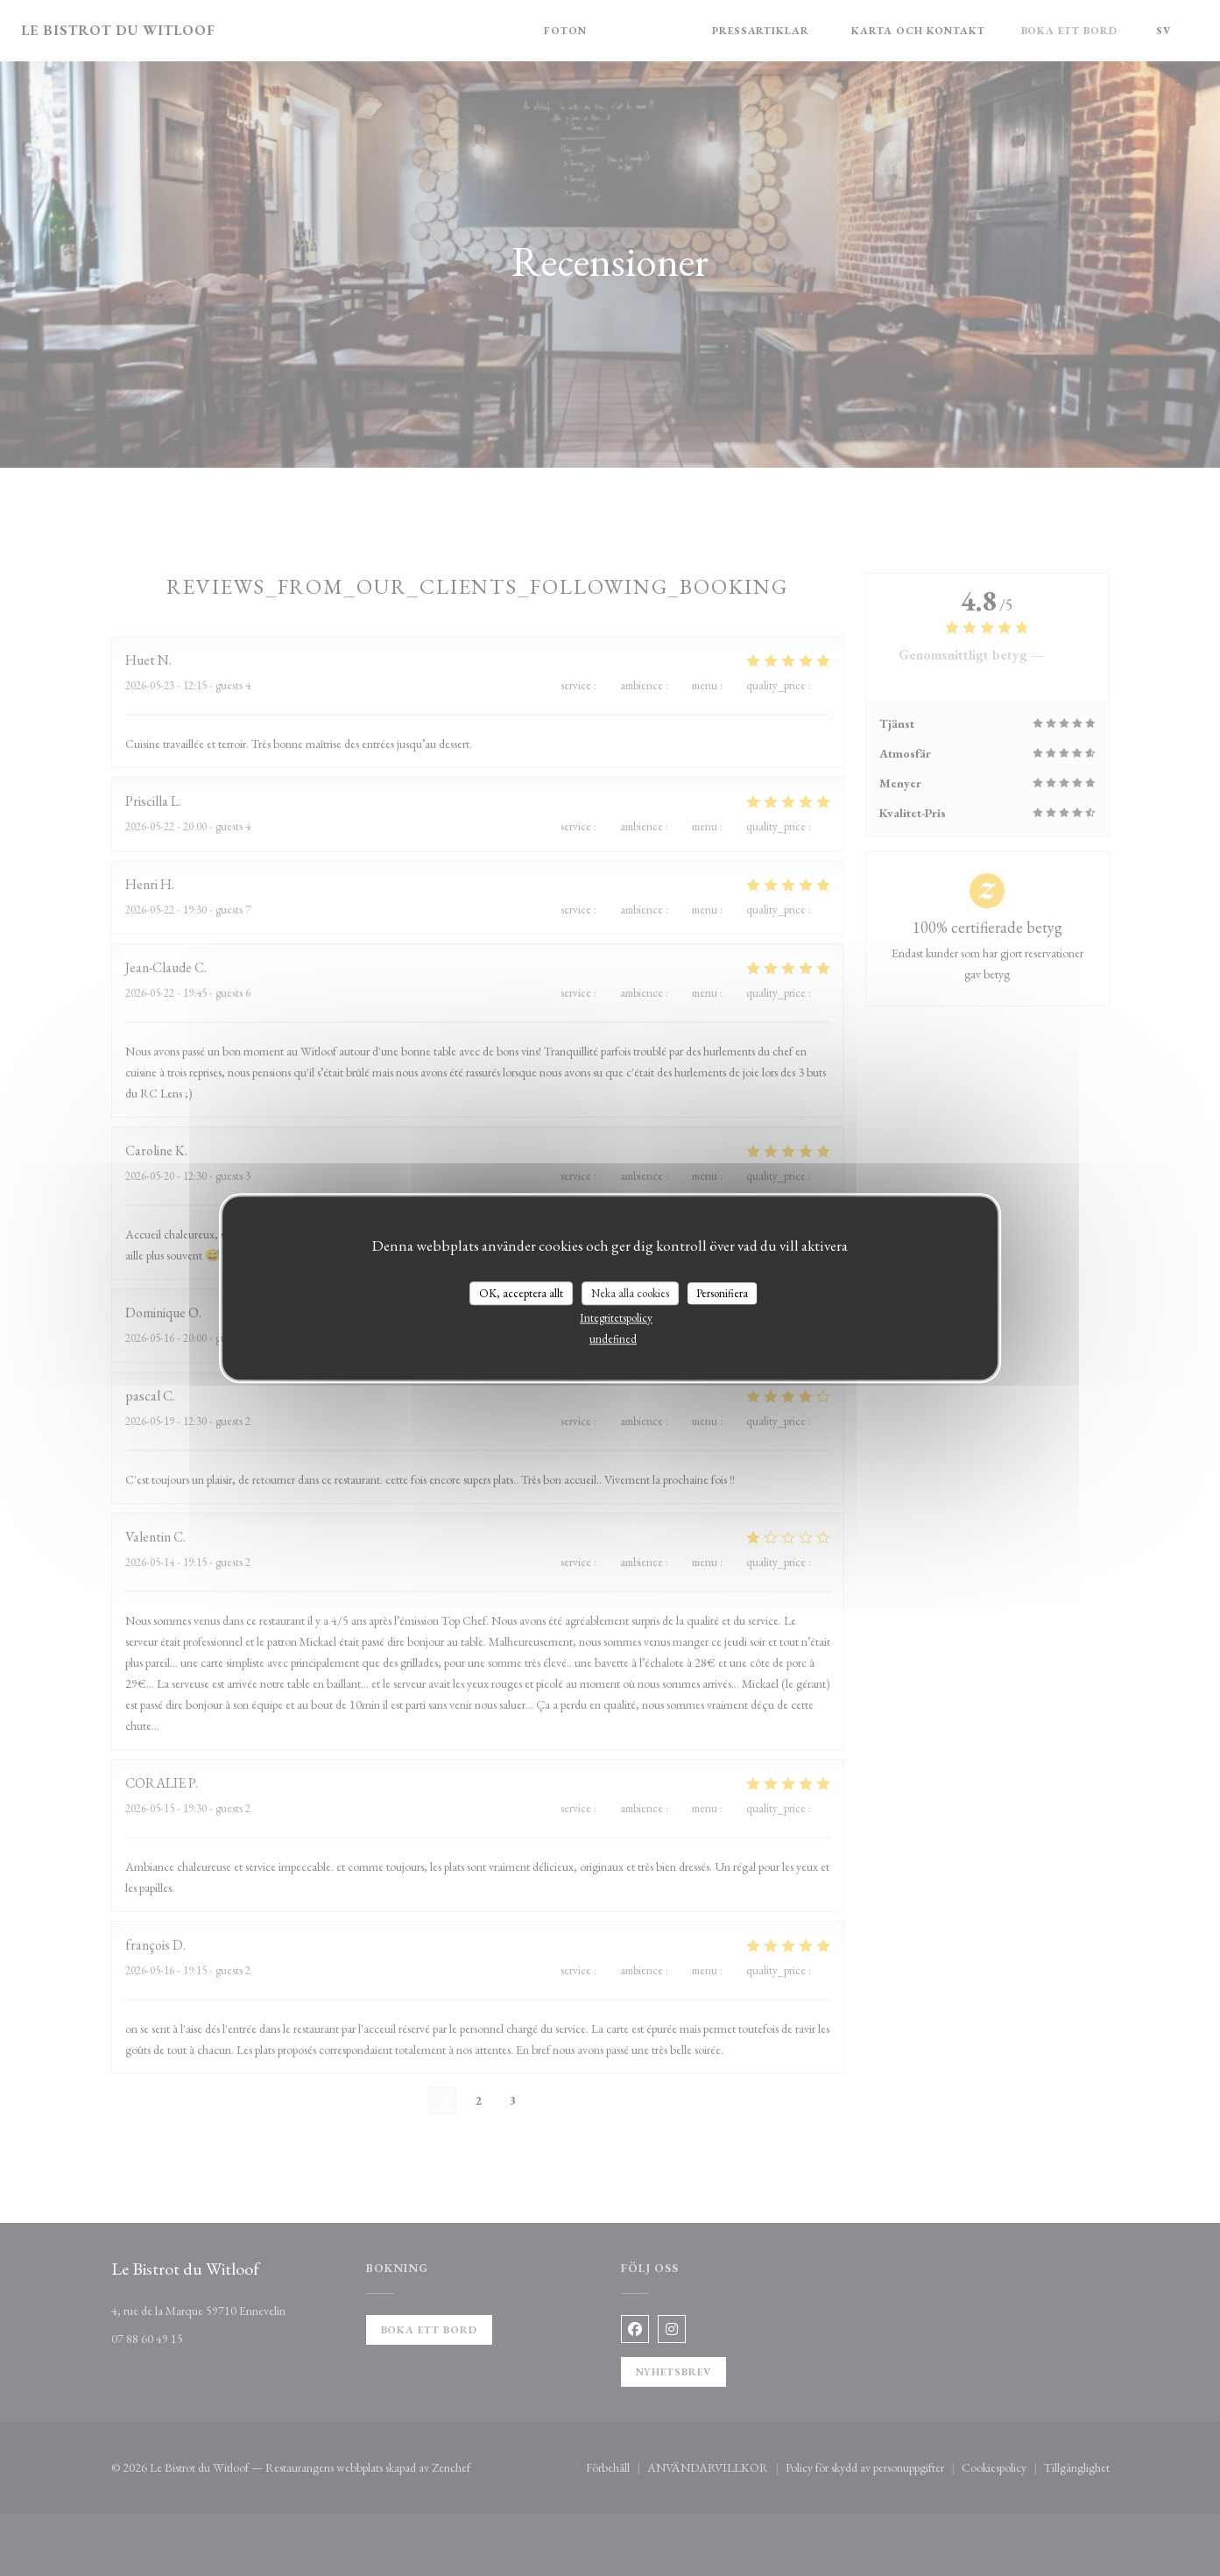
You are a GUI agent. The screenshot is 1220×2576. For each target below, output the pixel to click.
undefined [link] (613, 1338)
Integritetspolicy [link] (616, 1317)
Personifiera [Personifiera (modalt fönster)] (722, 1293)
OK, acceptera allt (521, 1293)
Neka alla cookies (630, 1293)
